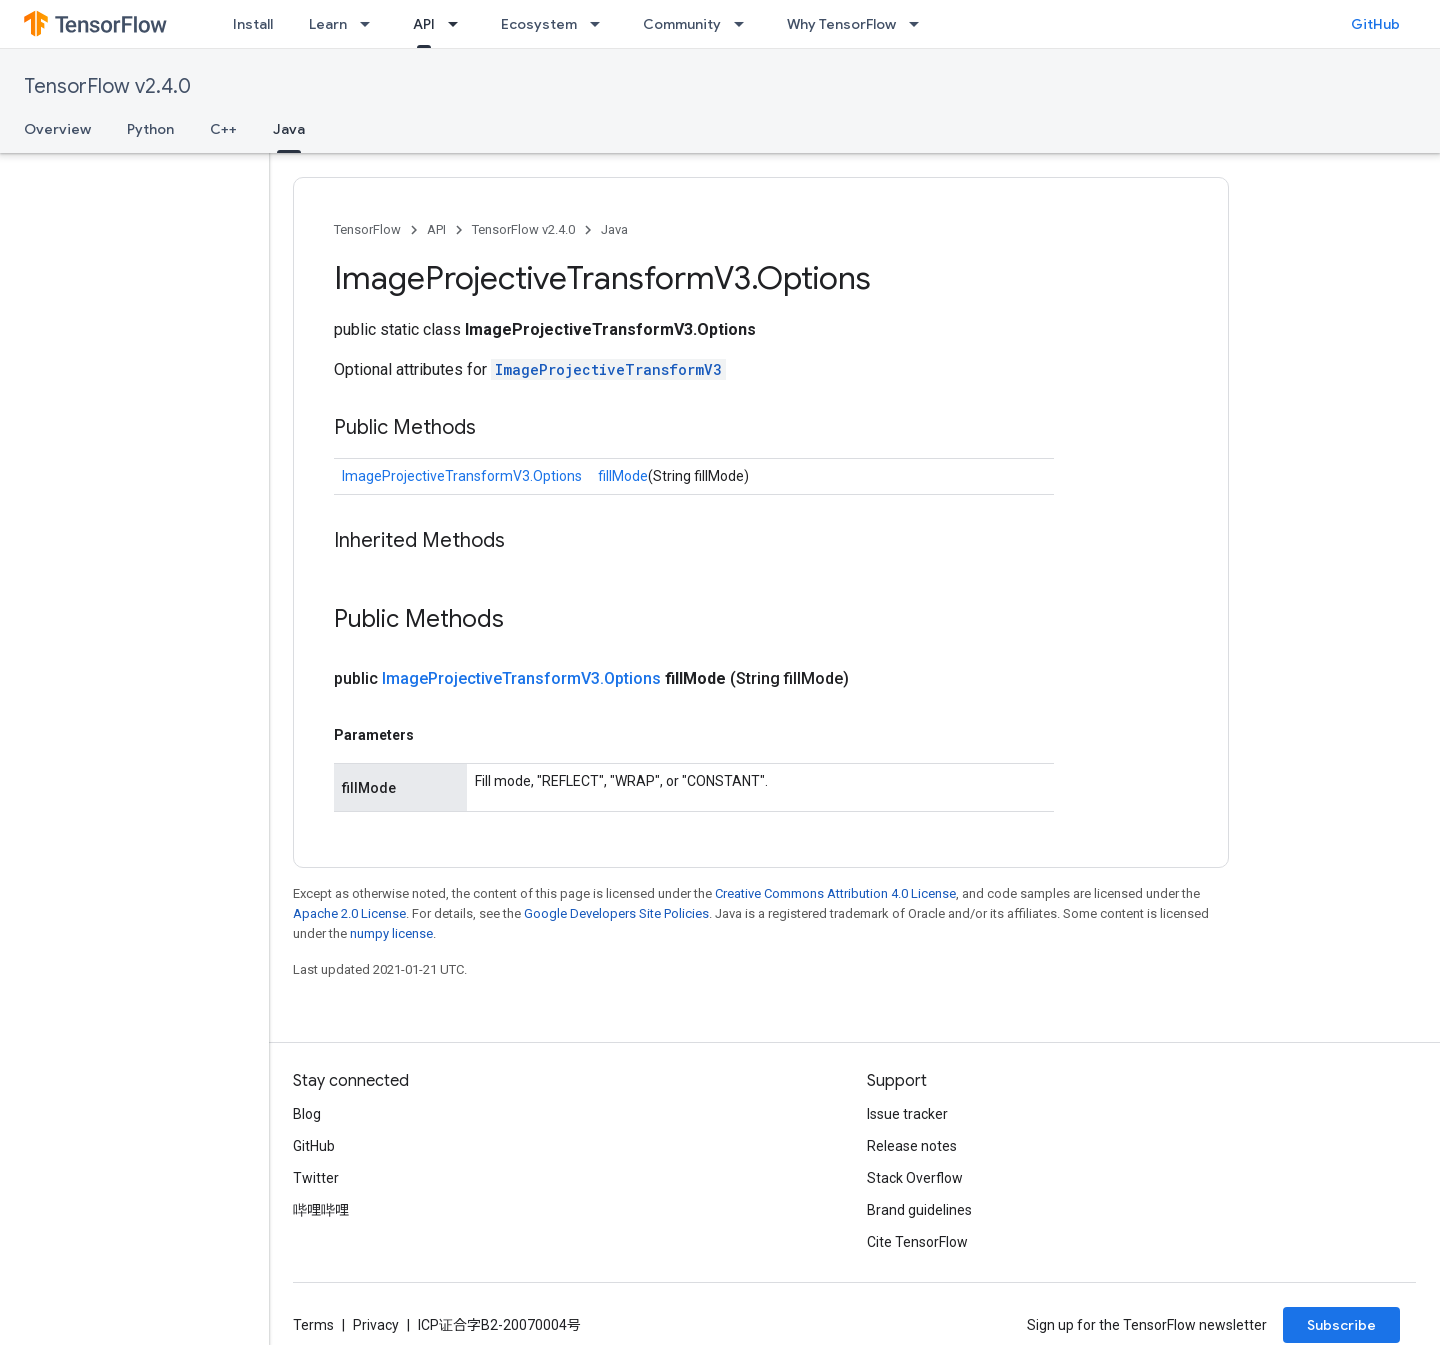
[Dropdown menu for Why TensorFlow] (920, 24)
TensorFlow (367, 229)
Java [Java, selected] (289, 129)
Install (253, 24)
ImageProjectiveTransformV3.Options (462, 476)
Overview (57, 129)
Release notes (912, 1146)
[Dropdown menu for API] (459, 24)
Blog (307, 1114)
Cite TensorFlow (917, 1242)
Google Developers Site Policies (616, 913)
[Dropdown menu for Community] (745, 24)
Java (614, 229)
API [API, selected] (424, 24)
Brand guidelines (919, 1210)
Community (682, 24)
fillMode (623, 476)
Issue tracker (907, 1114)
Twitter (316, 1178)
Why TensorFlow (841, 24)
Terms (313, 1325)
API (436, 229)
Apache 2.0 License (349, 913)
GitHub (1375, 24)
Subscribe (1341, 1325)
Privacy (376, 1325)
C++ (223, 129)
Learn (328, 24)
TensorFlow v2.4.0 (107, 86)
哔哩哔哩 (321, 1210)
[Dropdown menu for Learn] (371, 24)
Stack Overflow (915, 1178)
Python (150, 129)
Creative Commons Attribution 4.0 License (835, 893)
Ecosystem (539, 24)
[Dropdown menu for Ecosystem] (601, 24)
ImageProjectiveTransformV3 (608, 369)
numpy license (391, 933)
